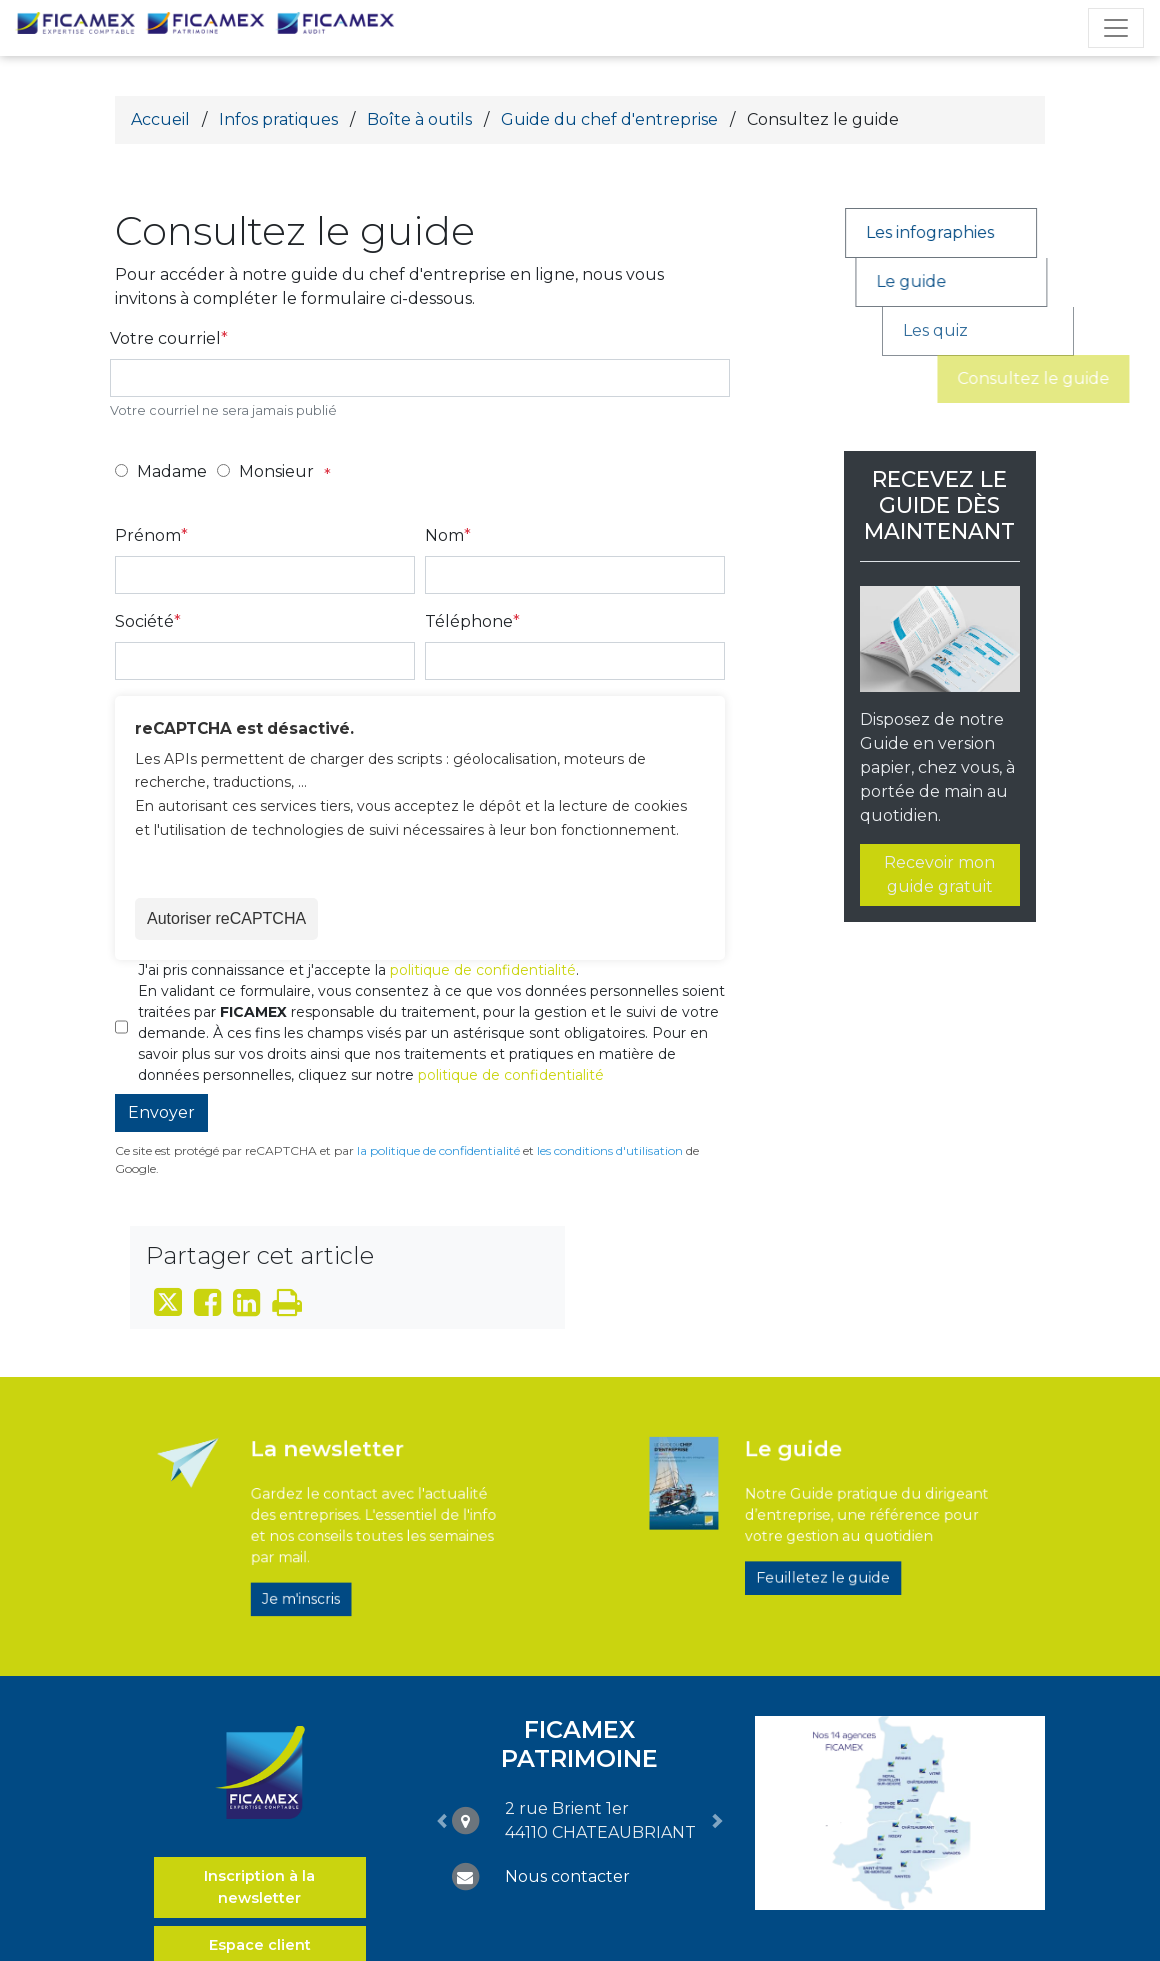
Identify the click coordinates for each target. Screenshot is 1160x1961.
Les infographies (953, 232)
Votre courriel (165, 338)
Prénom (148, 535)
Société (144, 621)
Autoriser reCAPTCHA (226, 918)
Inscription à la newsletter (259, 1887)
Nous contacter (567, 1876)
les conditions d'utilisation (610, 1150)
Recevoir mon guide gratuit (939, 874)
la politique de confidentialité (438, 1150)
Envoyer (161, 1112)
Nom (444, 535)
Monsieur (276, 471)
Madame (172, 471)
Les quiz (1040, 330)
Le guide (966, 281)
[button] (442, 1820)
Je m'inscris (319, 1570)
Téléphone (469, 621)
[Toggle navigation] (1116, 28)
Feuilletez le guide (819, 1557)
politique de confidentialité (483, 970)
